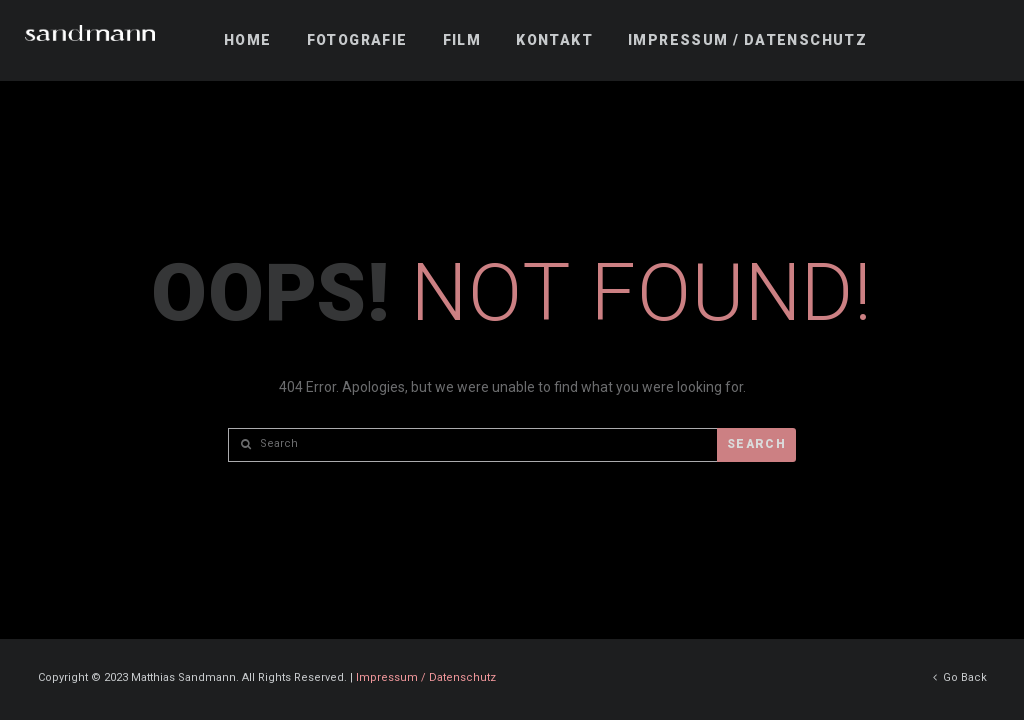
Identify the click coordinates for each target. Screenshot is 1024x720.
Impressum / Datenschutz (426, 676)
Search (756, 444)
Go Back (960, 676)
